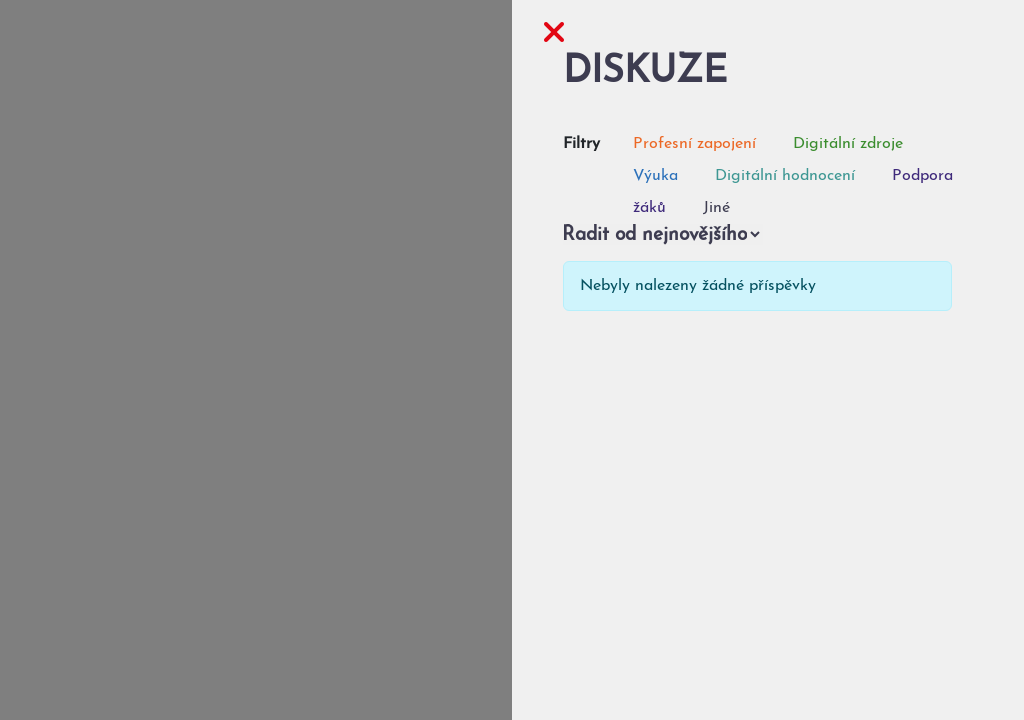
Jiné (716, 208)
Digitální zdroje (848, 144)
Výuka (655, 176)
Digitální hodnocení (785, 176)
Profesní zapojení (694, 144)
